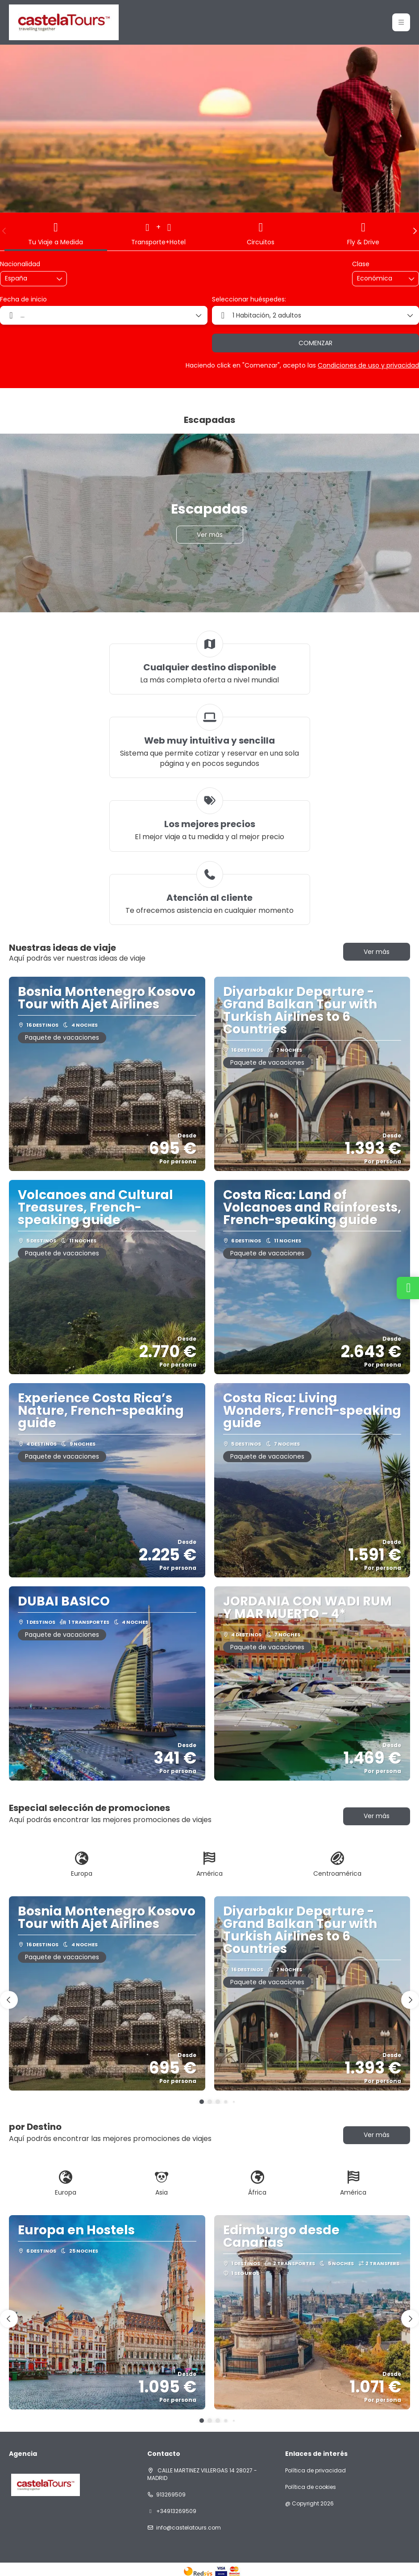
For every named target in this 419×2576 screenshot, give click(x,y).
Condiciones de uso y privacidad (368, 365)
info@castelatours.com (188, 2527)
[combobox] (27, 278)
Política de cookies (310, 2487)
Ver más (377, 951)
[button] (4, 231)
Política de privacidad (315, 2470)
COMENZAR (315, 343)
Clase (360, 264)
